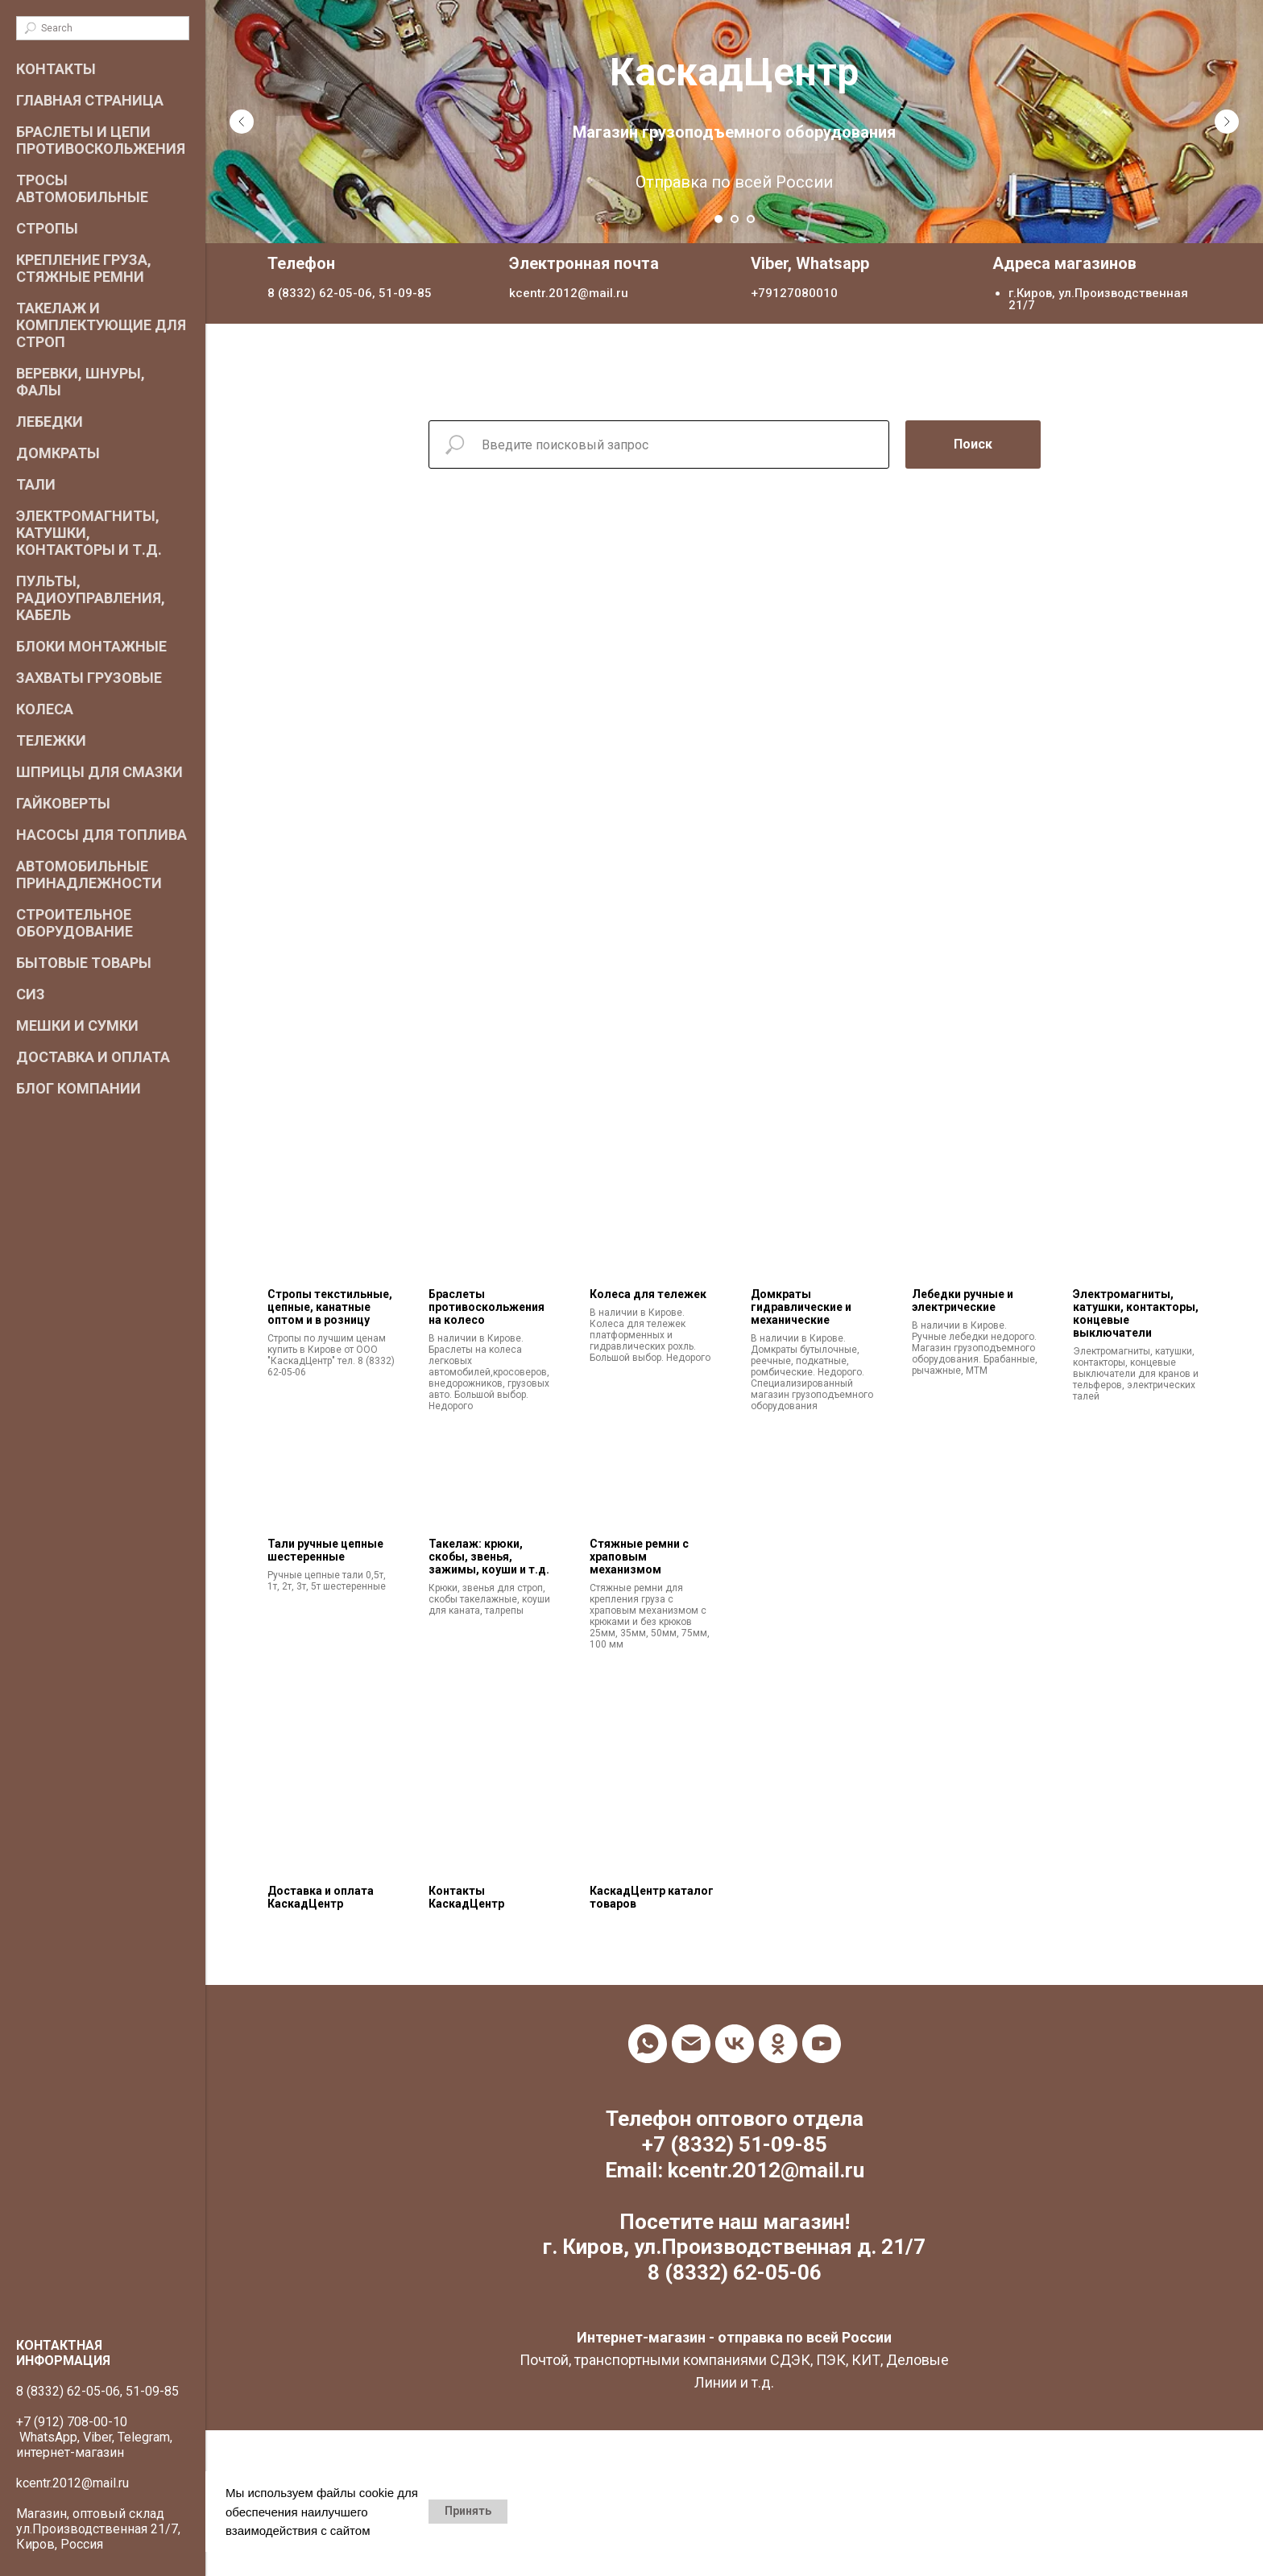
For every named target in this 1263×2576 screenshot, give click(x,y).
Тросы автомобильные (82, 188)
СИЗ (30, 994)
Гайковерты (63, 803)
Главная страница (90, 100)
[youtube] (821, 2043)
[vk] (734, 2043)
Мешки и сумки (77, 1025)
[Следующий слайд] (1227, 122)
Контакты (56, 68)
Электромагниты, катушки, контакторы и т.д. (89, 532)
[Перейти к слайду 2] (735, 219)
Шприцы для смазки (99, 771)
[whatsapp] (647, 2043)
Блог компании (78, 1088)
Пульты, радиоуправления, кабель (90, 598)
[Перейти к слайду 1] (718, 219)
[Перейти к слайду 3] (751, 219)
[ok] (778, 2043)
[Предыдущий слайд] (242, 122)
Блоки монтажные (91, 646)
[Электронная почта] (691, 2043)
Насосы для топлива (101, 834)
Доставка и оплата (93, 1056)
